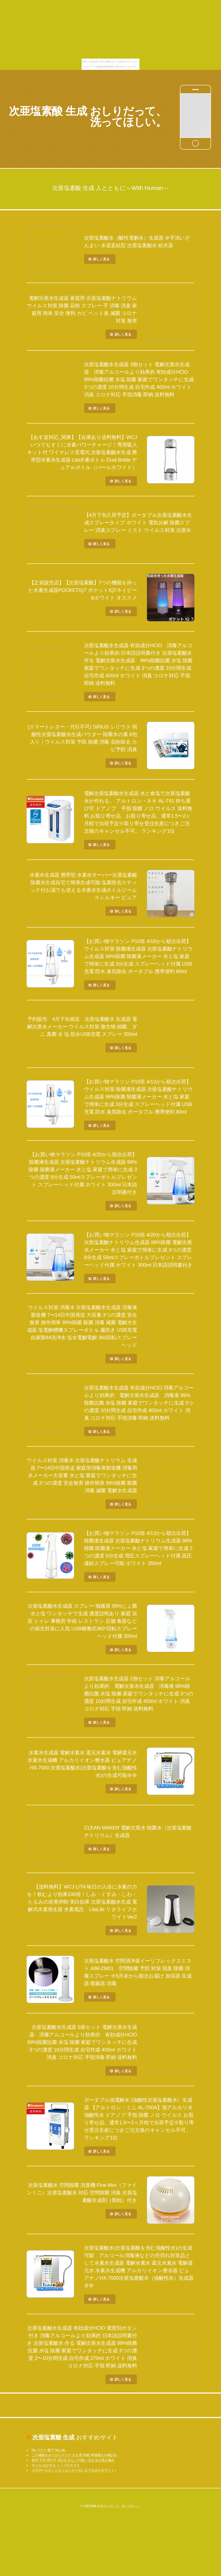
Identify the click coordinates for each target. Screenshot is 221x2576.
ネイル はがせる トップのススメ (56, 2465)
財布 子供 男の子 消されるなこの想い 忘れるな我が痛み (73, 2460)
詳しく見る (101, 259)
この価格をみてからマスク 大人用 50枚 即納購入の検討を (74, 2455)
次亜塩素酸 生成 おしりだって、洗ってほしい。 (88, 116)
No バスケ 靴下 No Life (48, 2450)
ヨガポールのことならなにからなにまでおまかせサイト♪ (74, 2470)
